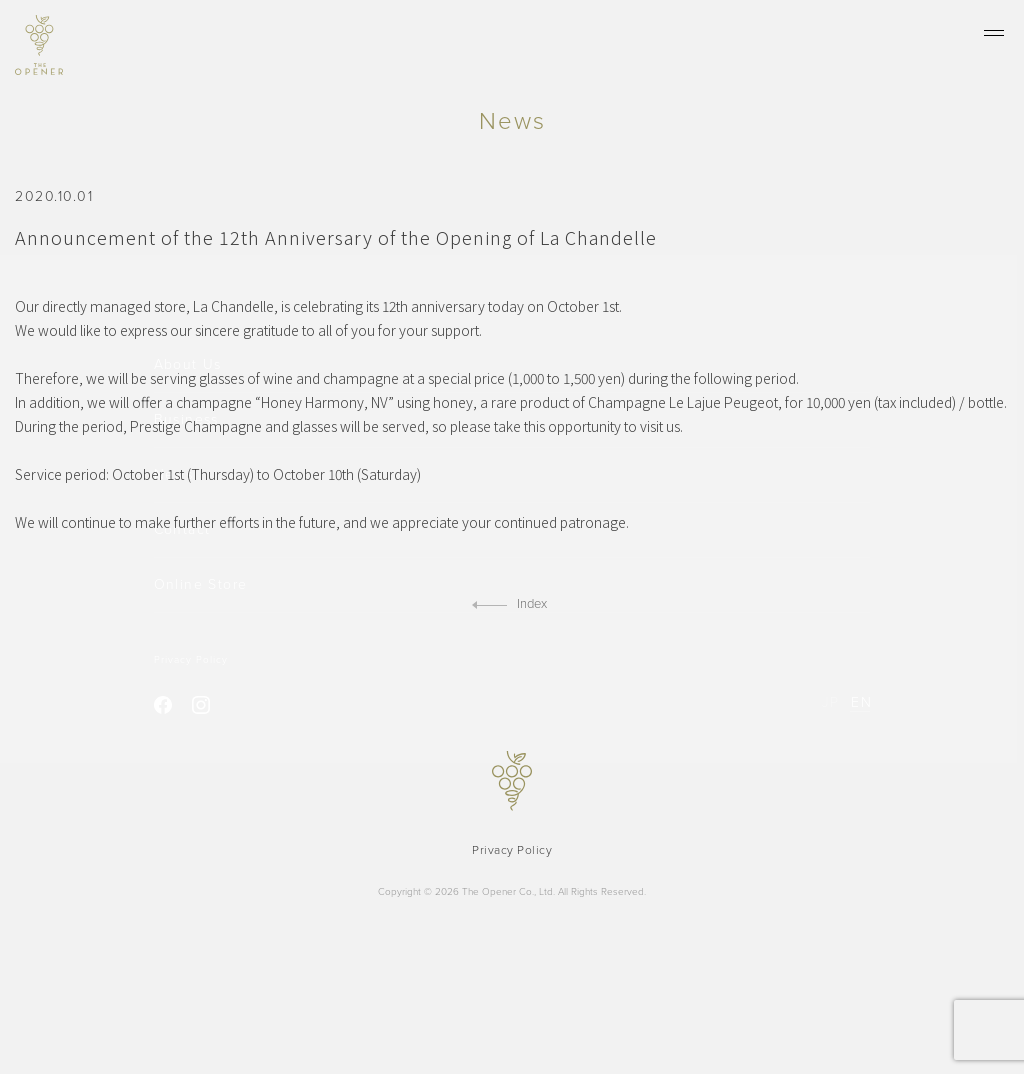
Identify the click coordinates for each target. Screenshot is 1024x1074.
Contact (182, 529)
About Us (188, 366)
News (173, 475)
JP (831, 701)
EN (860, 701)
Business (186, 420)
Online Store (200, 583)
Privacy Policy (191, 658)
